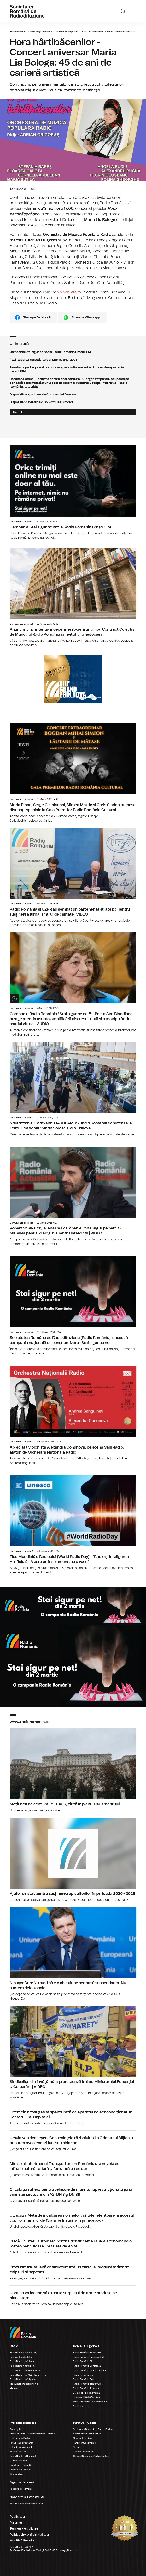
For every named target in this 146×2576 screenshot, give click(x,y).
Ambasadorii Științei (20, 2469)
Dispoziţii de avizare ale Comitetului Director (73, 402)
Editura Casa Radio (20, 2438)
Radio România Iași (83, 2375)
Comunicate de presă (66, 31)
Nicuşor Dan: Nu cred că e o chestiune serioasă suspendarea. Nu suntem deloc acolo (73, 1954)
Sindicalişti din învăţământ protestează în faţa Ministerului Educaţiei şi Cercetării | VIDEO (73, 2053)
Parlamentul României (84, 2443)
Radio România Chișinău (23, 2379)
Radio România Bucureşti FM (88, 2357)
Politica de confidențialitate (29, 2534)
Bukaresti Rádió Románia (86, 2393)
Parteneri (16, 2522)
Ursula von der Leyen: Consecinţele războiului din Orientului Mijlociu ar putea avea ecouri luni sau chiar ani (73, 2141)
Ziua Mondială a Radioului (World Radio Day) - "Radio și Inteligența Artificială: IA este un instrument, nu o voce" (73, 1522)
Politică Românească (21, 2447)
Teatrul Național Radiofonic (24, 2384)
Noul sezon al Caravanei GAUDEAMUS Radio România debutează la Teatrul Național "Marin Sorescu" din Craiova (73, 1089)
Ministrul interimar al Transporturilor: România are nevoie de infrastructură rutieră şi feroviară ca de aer (73, 2166)
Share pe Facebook (37, 317)
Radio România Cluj (83, 2361)
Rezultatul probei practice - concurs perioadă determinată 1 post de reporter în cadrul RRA (73, 369)
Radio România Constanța (87, 2366)
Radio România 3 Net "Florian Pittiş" (28, 2375)
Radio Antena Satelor (21, 2357)
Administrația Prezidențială (87, 2434)
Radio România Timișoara (86, 2388)
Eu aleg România (18, 2461)
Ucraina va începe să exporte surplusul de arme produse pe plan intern (73, 2296)
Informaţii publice (40, 31)
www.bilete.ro (69, 292)
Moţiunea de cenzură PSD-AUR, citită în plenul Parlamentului (73, 1770)
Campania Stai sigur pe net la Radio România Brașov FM (73, 352)
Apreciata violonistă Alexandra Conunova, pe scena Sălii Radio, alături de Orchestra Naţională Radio (73, 1413)
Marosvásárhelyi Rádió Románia (90, 2402)
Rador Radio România (21, 2489)
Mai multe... (19, 412)
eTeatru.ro (15, 2388)
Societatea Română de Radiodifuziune (93, 2429)
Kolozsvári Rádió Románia (87, 2397)
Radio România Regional (23, 2456)
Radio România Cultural (22, 2361)
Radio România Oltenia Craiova (89, 2370)
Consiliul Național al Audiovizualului (91, 2456)
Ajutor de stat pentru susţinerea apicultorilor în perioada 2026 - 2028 (73, 1860)
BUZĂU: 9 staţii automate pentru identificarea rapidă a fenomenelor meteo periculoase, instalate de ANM (73, 2244)
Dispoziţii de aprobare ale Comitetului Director (73, 394)
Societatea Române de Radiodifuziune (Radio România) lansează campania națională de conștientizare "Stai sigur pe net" (73, 1303)
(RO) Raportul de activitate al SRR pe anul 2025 (73, 360)
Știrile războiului (18, 2451)
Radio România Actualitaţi (23, 2352)
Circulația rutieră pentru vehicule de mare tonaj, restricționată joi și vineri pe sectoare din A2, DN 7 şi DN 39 (73, 2192)
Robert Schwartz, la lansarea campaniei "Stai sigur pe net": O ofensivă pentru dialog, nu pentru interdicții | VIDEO (73, 1194)
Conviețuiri (15, 2429)
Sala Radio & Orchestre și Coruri (26, 2503)
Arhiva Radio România (21, 2443)
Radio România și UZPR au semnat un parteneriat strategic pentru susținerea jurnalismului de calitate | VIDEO (73, 877)
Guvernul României (83, 2438)
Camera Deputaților (83, 2451)
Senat (76, 2447)
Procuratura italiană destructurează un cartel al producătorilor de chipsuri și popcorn (73, 2270)
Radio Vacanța (81, 2406)
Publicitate (17, 2516)
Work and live (16, 2474)
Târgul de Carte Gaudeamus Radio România (32, 2434)
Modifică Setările (22, 2540)
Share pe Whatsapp (85, 317)
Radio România (18, 31)
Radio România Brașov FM (87, 2352)
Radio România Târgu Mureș (88, 2384)
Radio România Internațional (25, 2370)
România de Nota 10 (20, 2465)
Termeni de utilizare (24, 2528)
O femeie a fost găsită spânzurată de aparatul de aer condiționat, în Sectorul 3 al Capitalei (73, 2115)
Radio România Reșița (84, 2379)
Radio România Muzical (22, 2366)
